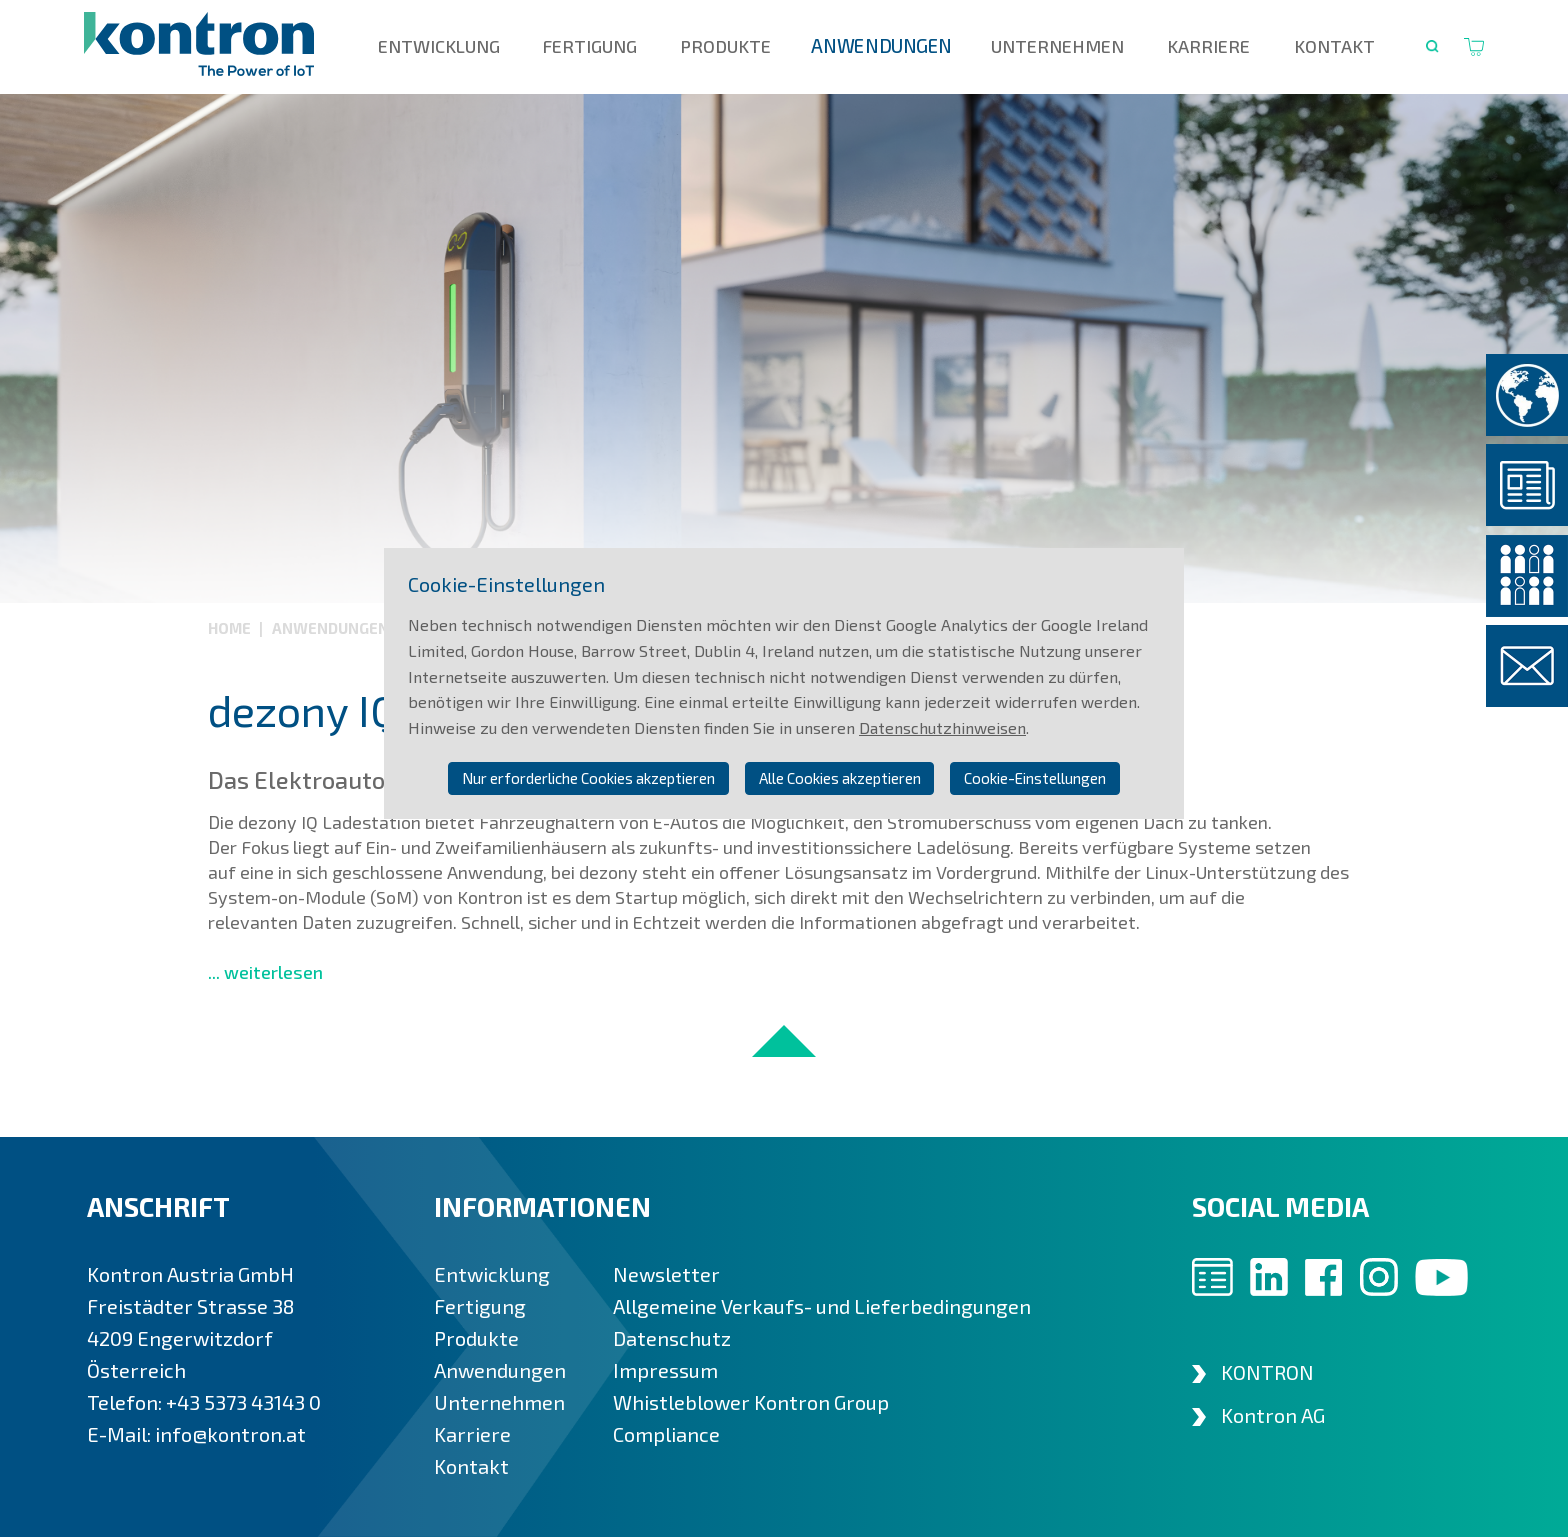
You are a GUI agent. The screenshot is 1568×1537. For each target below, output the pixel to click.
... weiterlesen (265, 972)
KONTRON (1267, 1372)
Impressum (665, 1370)
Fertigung (590, 46)
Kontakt (1334, 46)
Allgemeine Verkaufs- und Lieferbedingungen (822, 1306)
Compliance (666, 1434)
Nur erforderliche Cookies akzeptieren (588, 778)
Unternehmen (1057, 46)
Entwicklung (439, 46)
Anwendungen (881, 46)
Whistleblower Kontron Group (751, 1402)
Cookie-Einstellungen (1035, 778)
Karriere (1208, 46)
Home (231, 628)
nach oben (784, 1041)
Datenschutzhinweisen (942, 727)
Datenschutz (672, 1338)
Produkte (725, 46)
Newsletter (666, 1274)
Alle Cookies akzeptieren (840, 778)
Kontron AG (1273, 1415)
